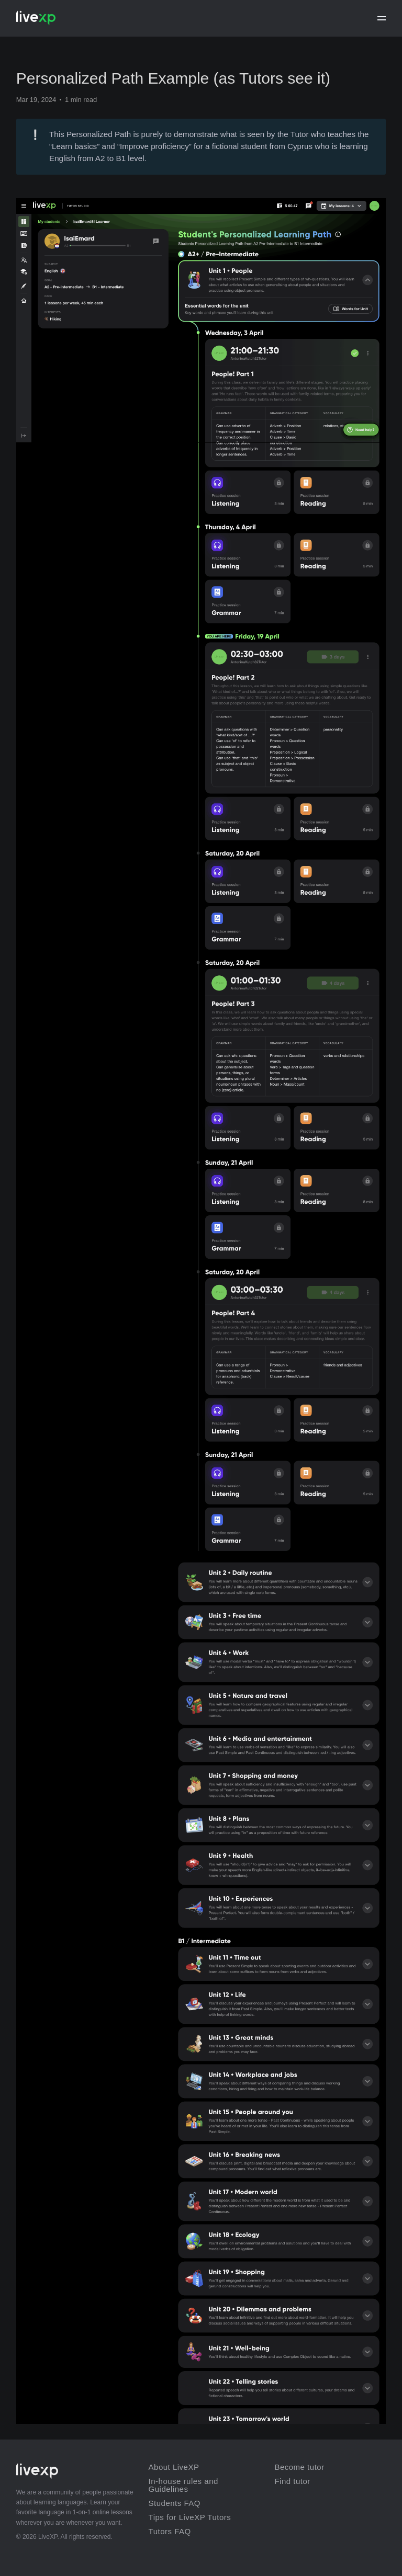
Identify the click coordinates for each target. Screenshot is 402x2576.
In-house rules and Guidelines (183, 2485)
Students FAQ (174, 2503)
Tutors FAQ (170, 2531)
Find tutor (292, 2481)
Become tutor (299, 2467)
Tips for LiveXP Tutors (190, 2517)
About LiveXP (174, 2467)
